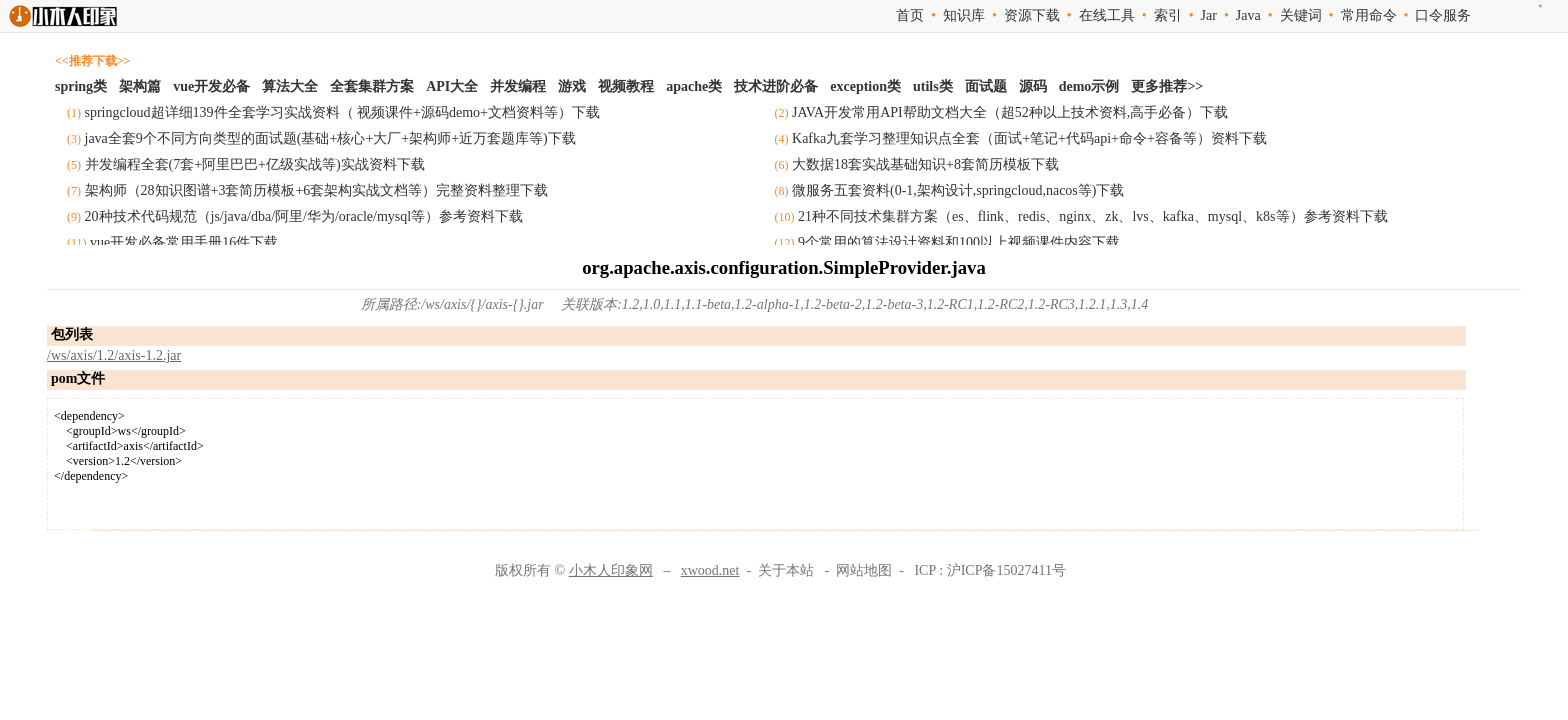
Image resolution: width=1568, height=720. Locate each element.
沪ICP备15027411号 (1006, 570)
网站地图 (864, 570)
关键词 (1301, 15)
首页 (910, 15)
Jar (1209, 15)
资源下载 (1032, 15)
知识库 (964, 15)
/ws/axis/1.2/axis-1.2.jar (114, 355)
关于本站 (786, 570)
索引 (1168, 15)
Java (1248, 15)
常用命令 (1369, 15)
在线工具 (1107, 15)
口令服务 (1443, 15)
